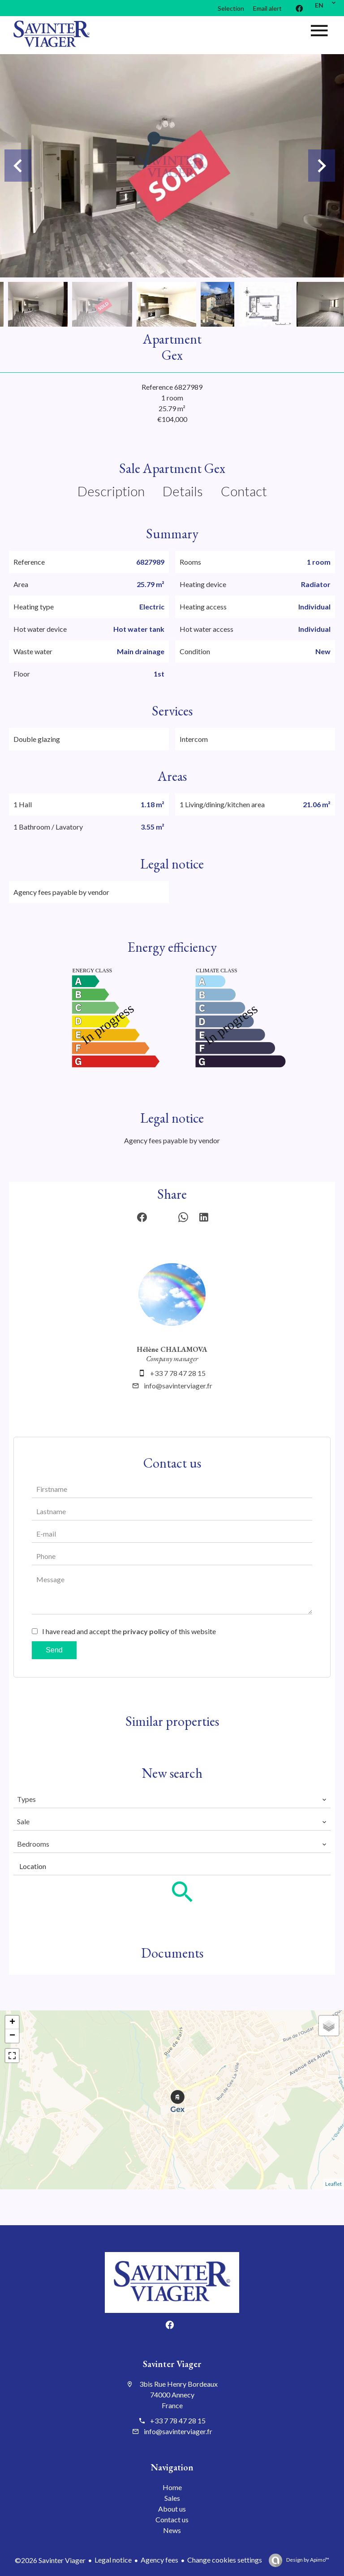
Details (183, 491)
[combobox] (172, 1799)
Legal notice (113, 2559)
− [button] (12, 2036)
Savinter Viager (172, 2364)
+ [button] (12, 2022)
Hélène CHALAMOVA (172, 1349)
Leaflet (333, 2184)
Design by (307, 2559)
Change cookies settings (224, 2559)
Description (111, 491)
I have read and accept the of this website (129, 1631)
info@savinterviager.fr (178, 1385)
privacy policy (146, 1631)
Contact (244, 491)
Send (54, 1650)
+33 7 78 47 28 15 (178, 1373)
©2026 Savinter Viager (50, 2560)
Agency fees (159, 2559)
